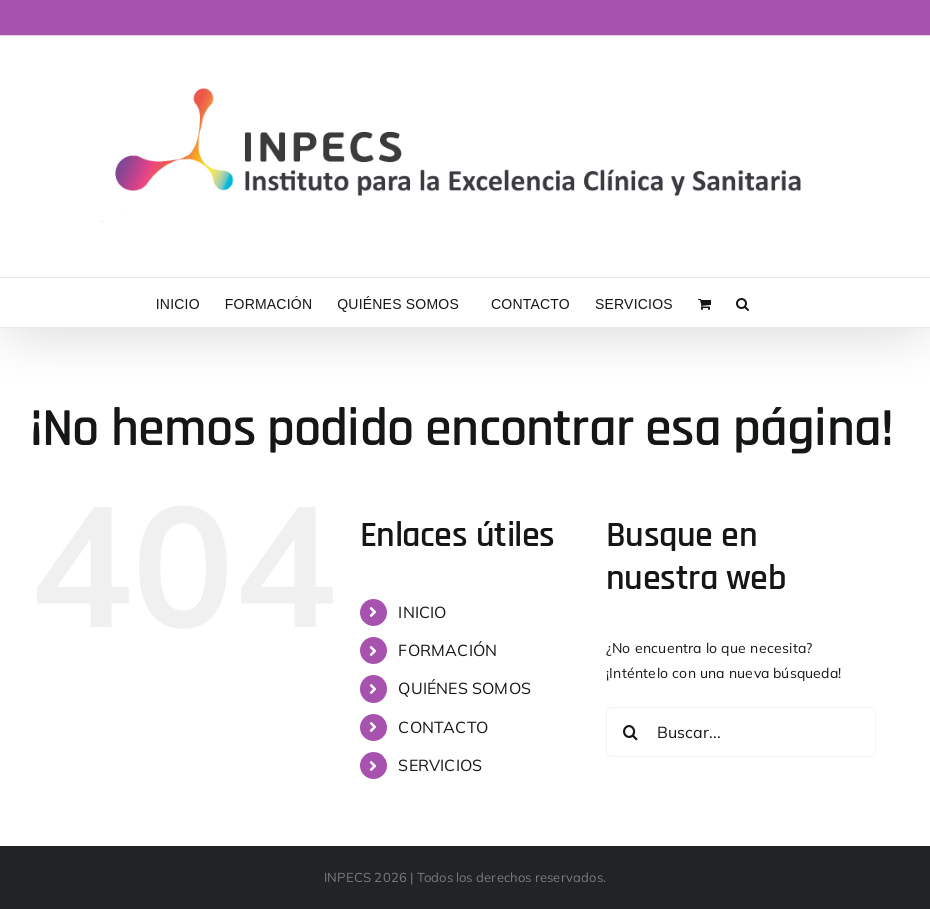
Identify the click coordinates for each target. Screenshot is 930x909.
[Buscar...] (741, 732)
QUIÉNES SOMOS (464, 688)
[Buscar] (631, 732)
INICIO (422, 612)
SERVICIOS (440, 765)
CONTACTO (443, 727)
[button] (742, 302)
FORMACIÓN (447, 650)
